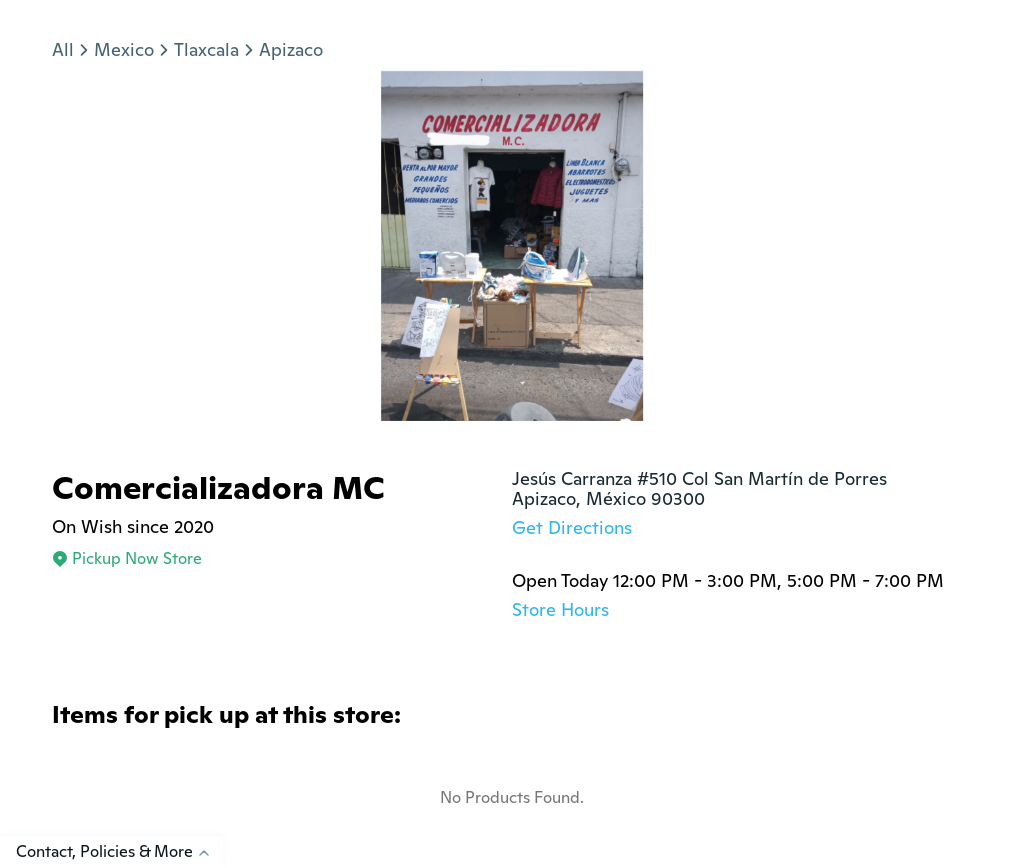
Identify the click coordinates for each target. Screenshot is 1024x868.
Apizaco (291, 49)
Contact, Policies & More (119, 851)
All (63, 49)
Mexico (124, 49)
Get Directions (572, 527)
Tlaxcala (206, 49)
